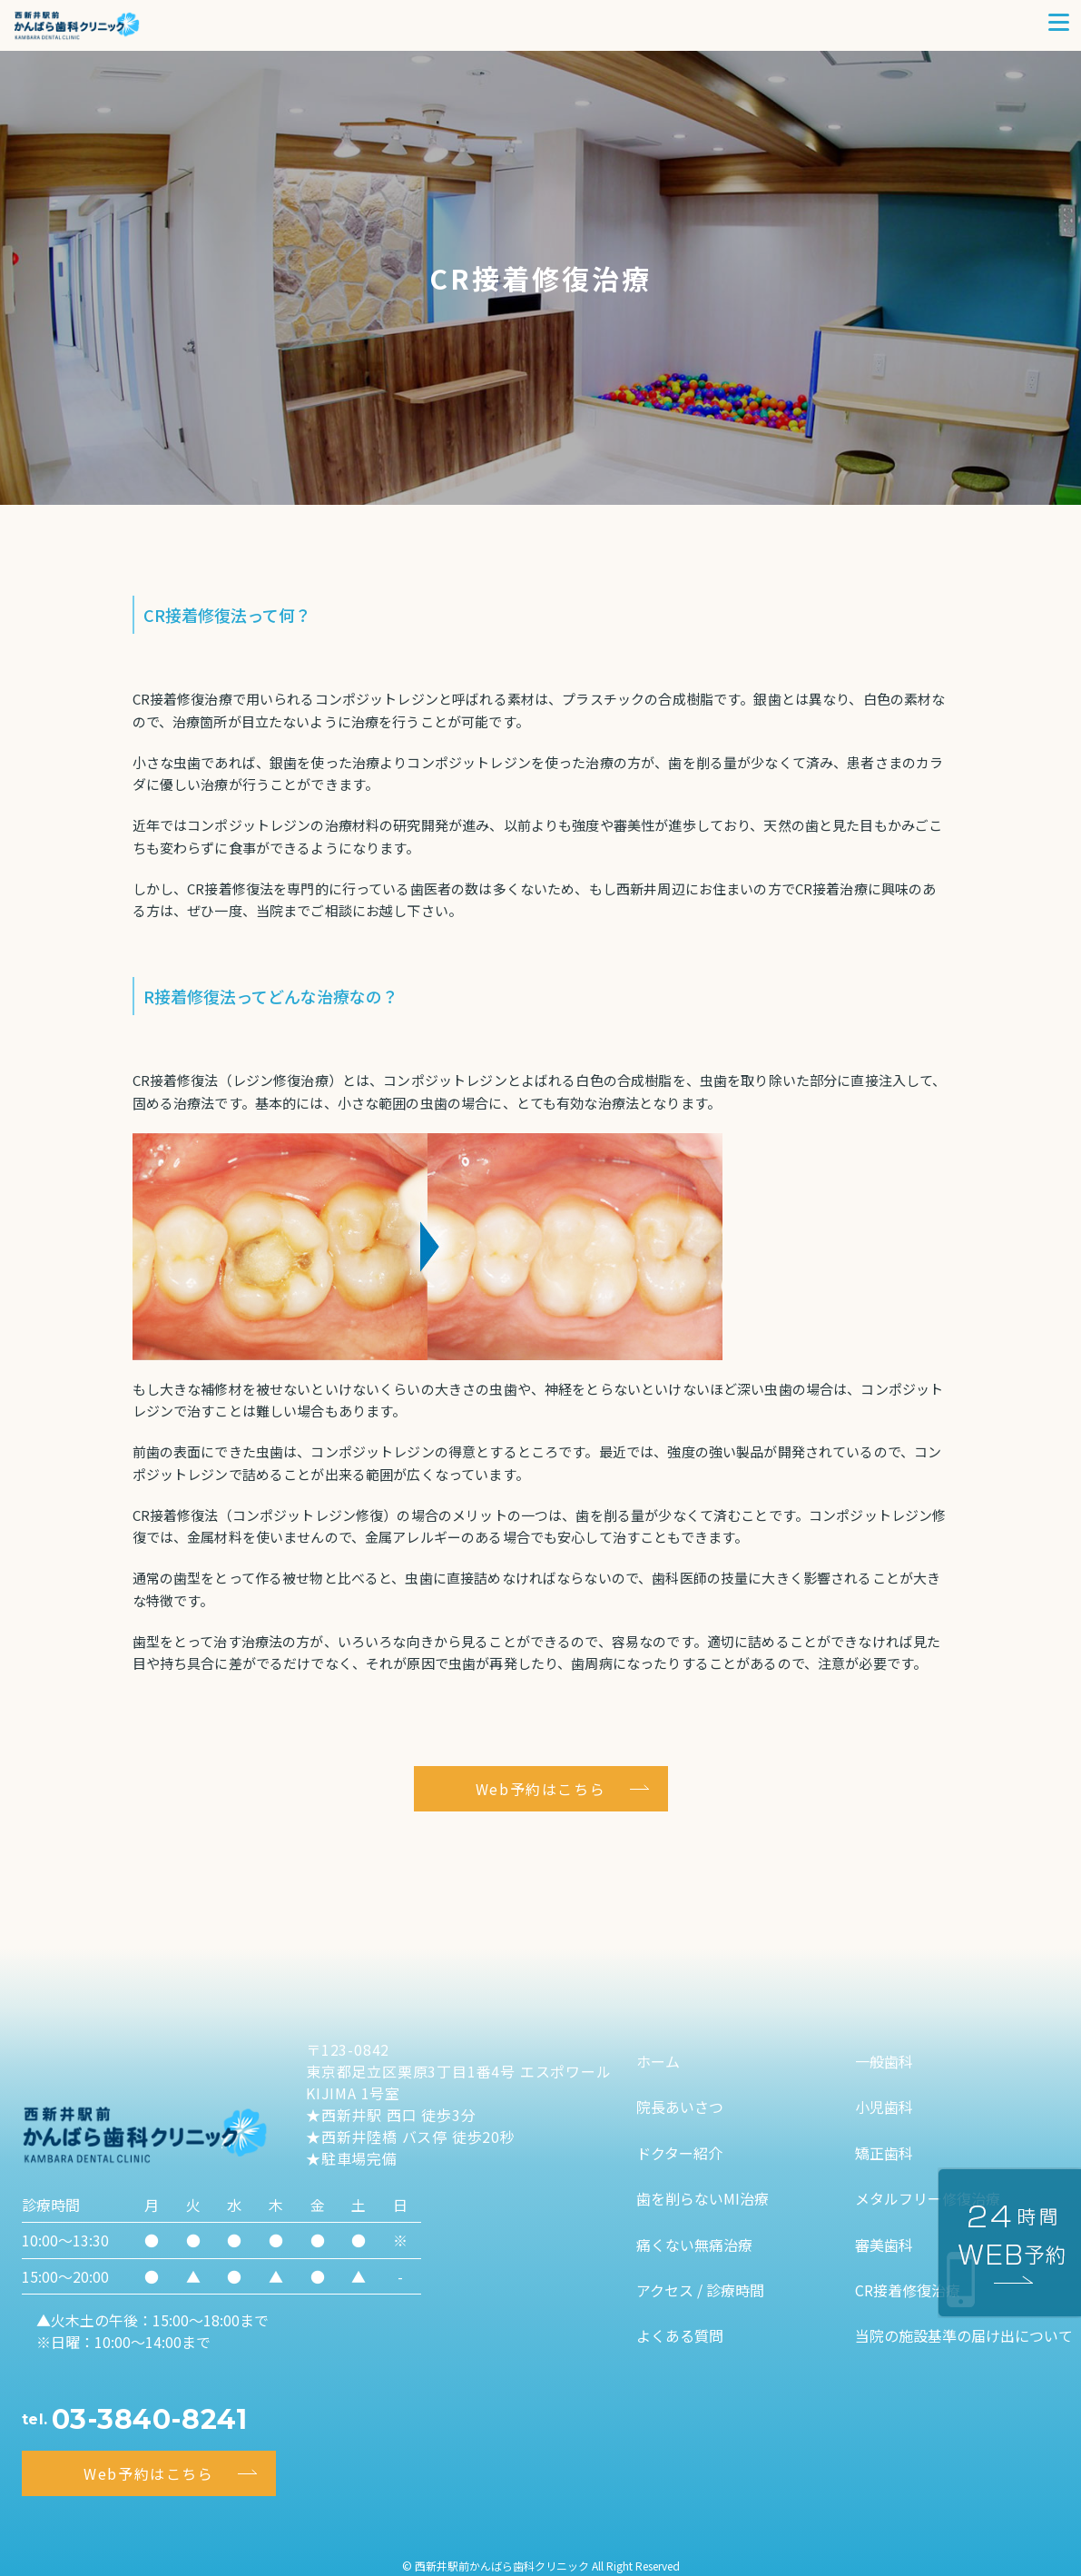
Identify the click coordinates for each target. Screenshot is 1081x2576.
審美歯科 (884, 2244)
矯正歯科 (884, 2153)
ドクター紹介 (679, 2153)
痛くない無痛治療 (694, 2244)
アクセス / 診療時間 (700, 2290)
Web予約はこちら (540, 1789)
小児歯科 (884, 2106)
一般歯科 (884, 2061)
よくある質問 (679, 2335)
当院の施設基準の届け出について (964, 2335)
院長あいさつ (679, 2106)
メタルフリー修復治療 (927, 2198)
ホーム (658, 2061)
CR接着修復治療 (907, 2290)
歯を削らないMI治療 (702, 2198)
